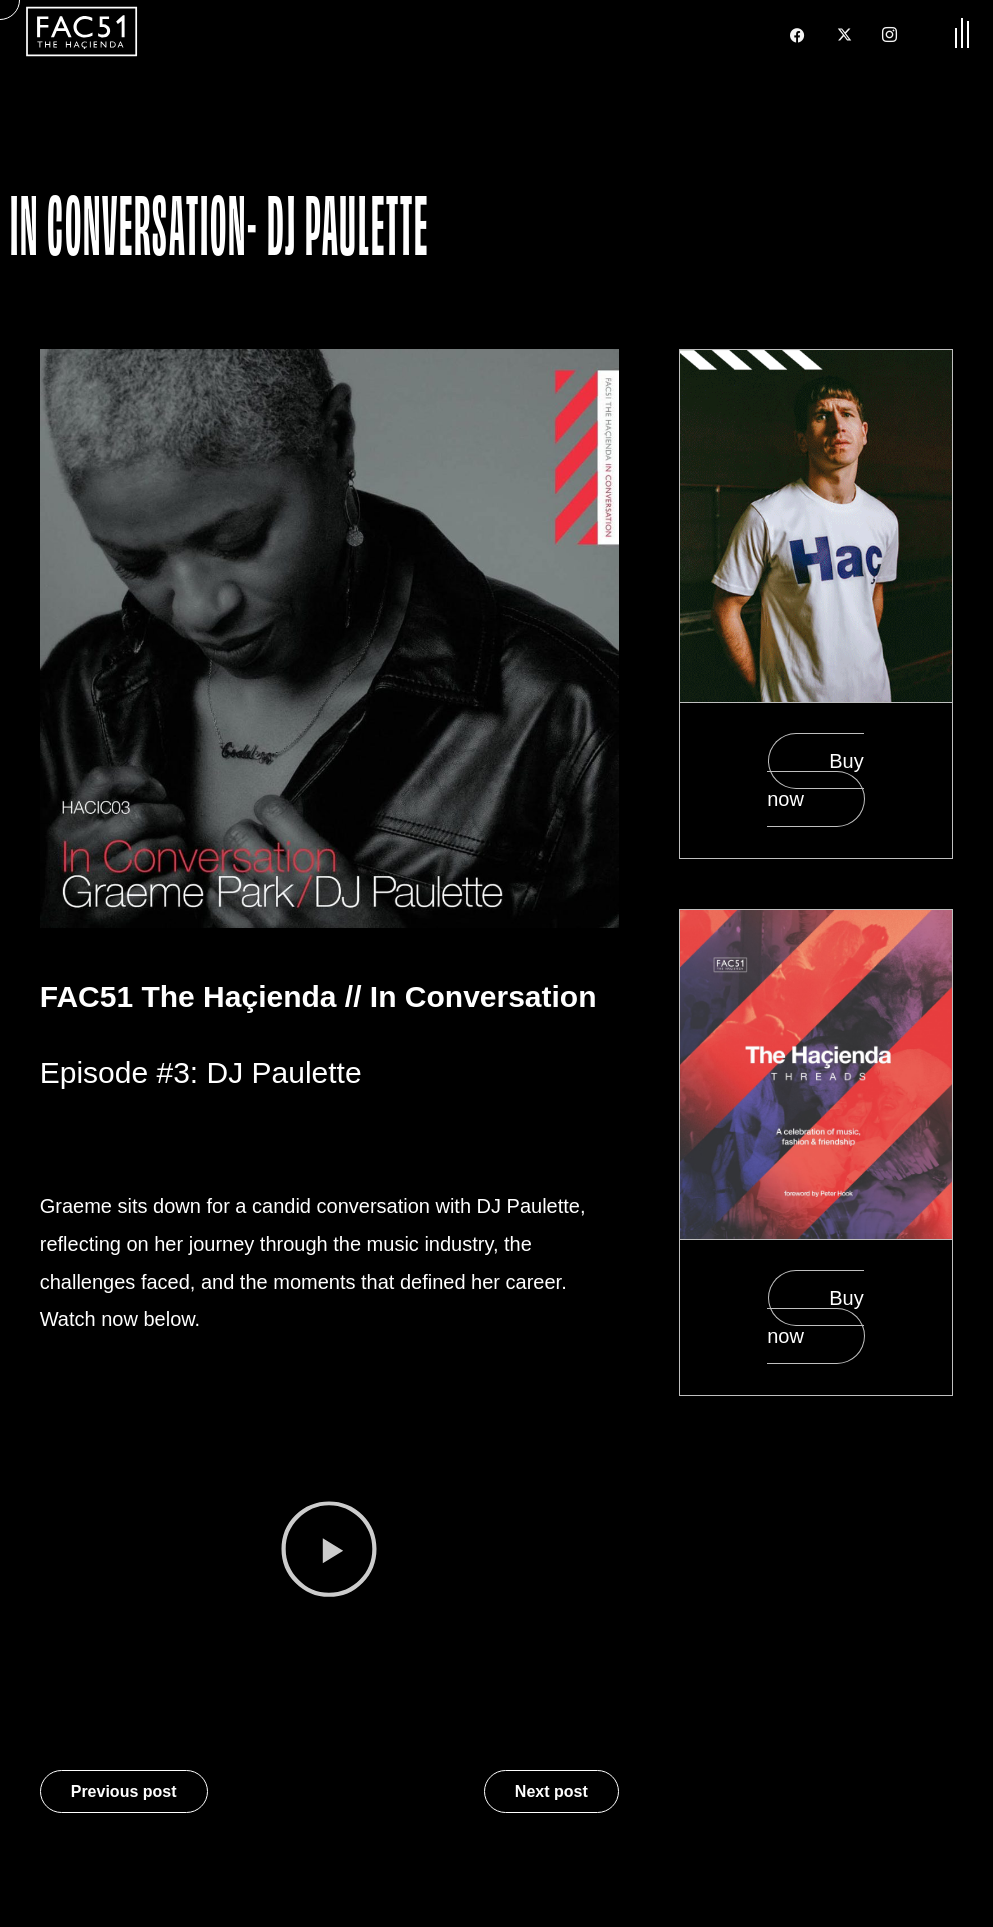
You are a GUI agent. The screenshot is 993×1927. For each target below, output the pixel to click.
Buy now (815, 780)
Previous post (124, 1791)
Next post (551, 1791)
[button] (329, 1554)
